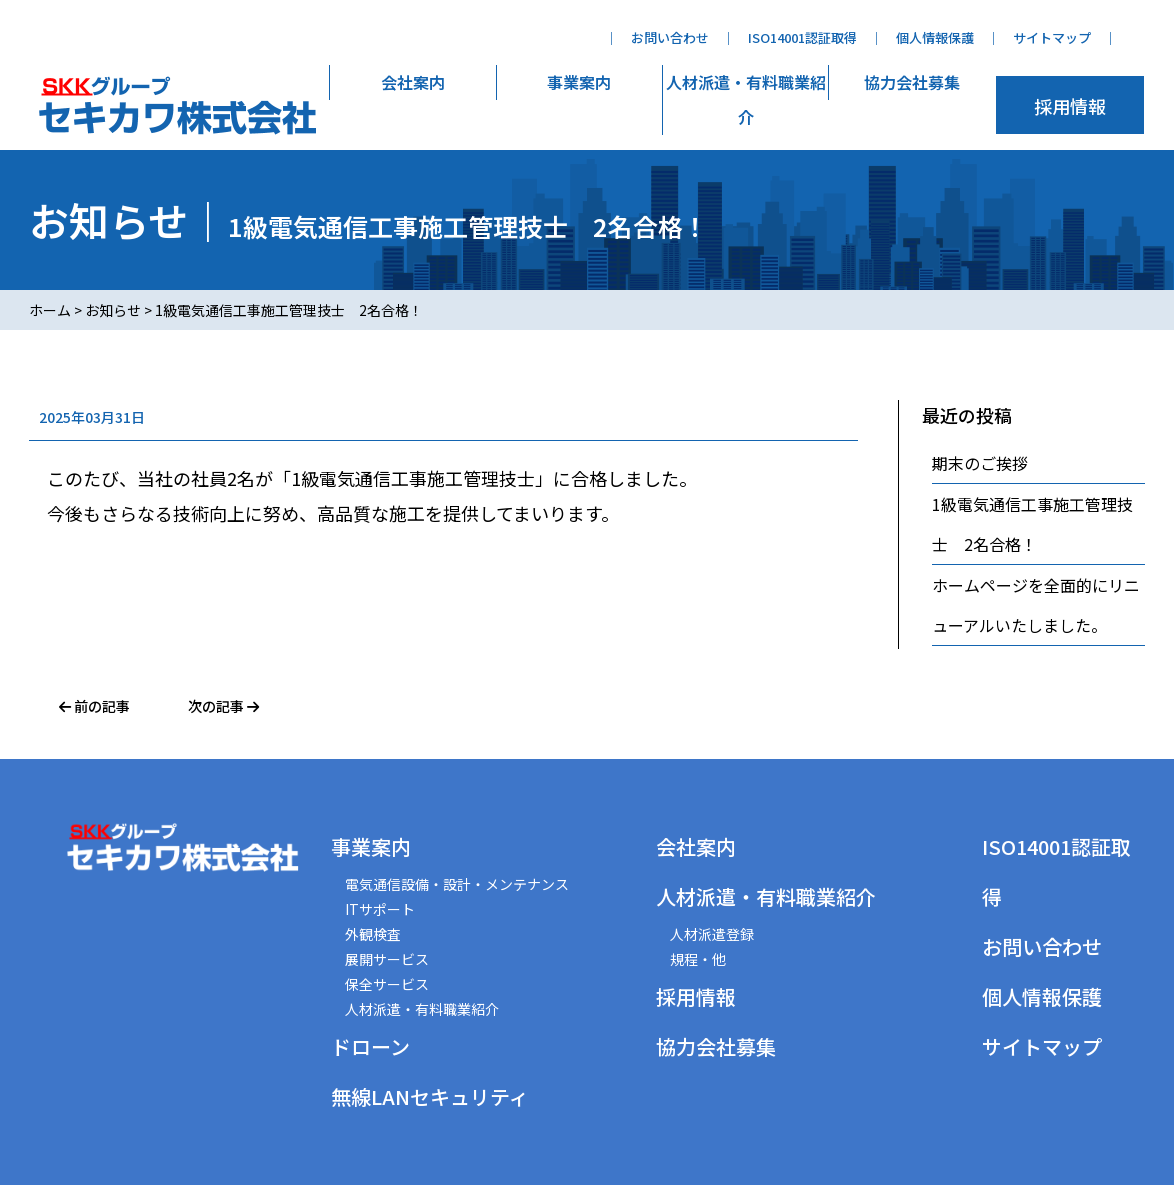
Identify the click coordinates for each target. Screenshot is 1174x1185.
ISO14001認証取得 (802, 37)
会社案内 (413, 82)
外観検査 (373, 934)
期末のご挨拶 (980, 463)
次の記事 (223, 706)
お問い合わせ (670, 37)
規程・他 (698, 959)
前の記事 (94, 706)
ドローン (370, 1046)
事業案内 (579, 82)
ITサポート (380, 909)
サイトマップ (1052, 37)
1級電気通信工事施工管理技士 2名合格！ (1032, 524)
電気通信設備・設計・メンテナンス (457, 884)
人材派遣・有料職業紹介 (746, 99)
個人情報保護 (935, 37)
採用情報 (1070, 106)
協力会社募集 (912, 82)
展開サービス (387, 959)
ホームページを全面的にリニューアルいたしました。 (1036, 605)
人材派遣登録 (712, 934)
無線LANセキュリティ (430, 1096)
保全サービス (387, 984)
